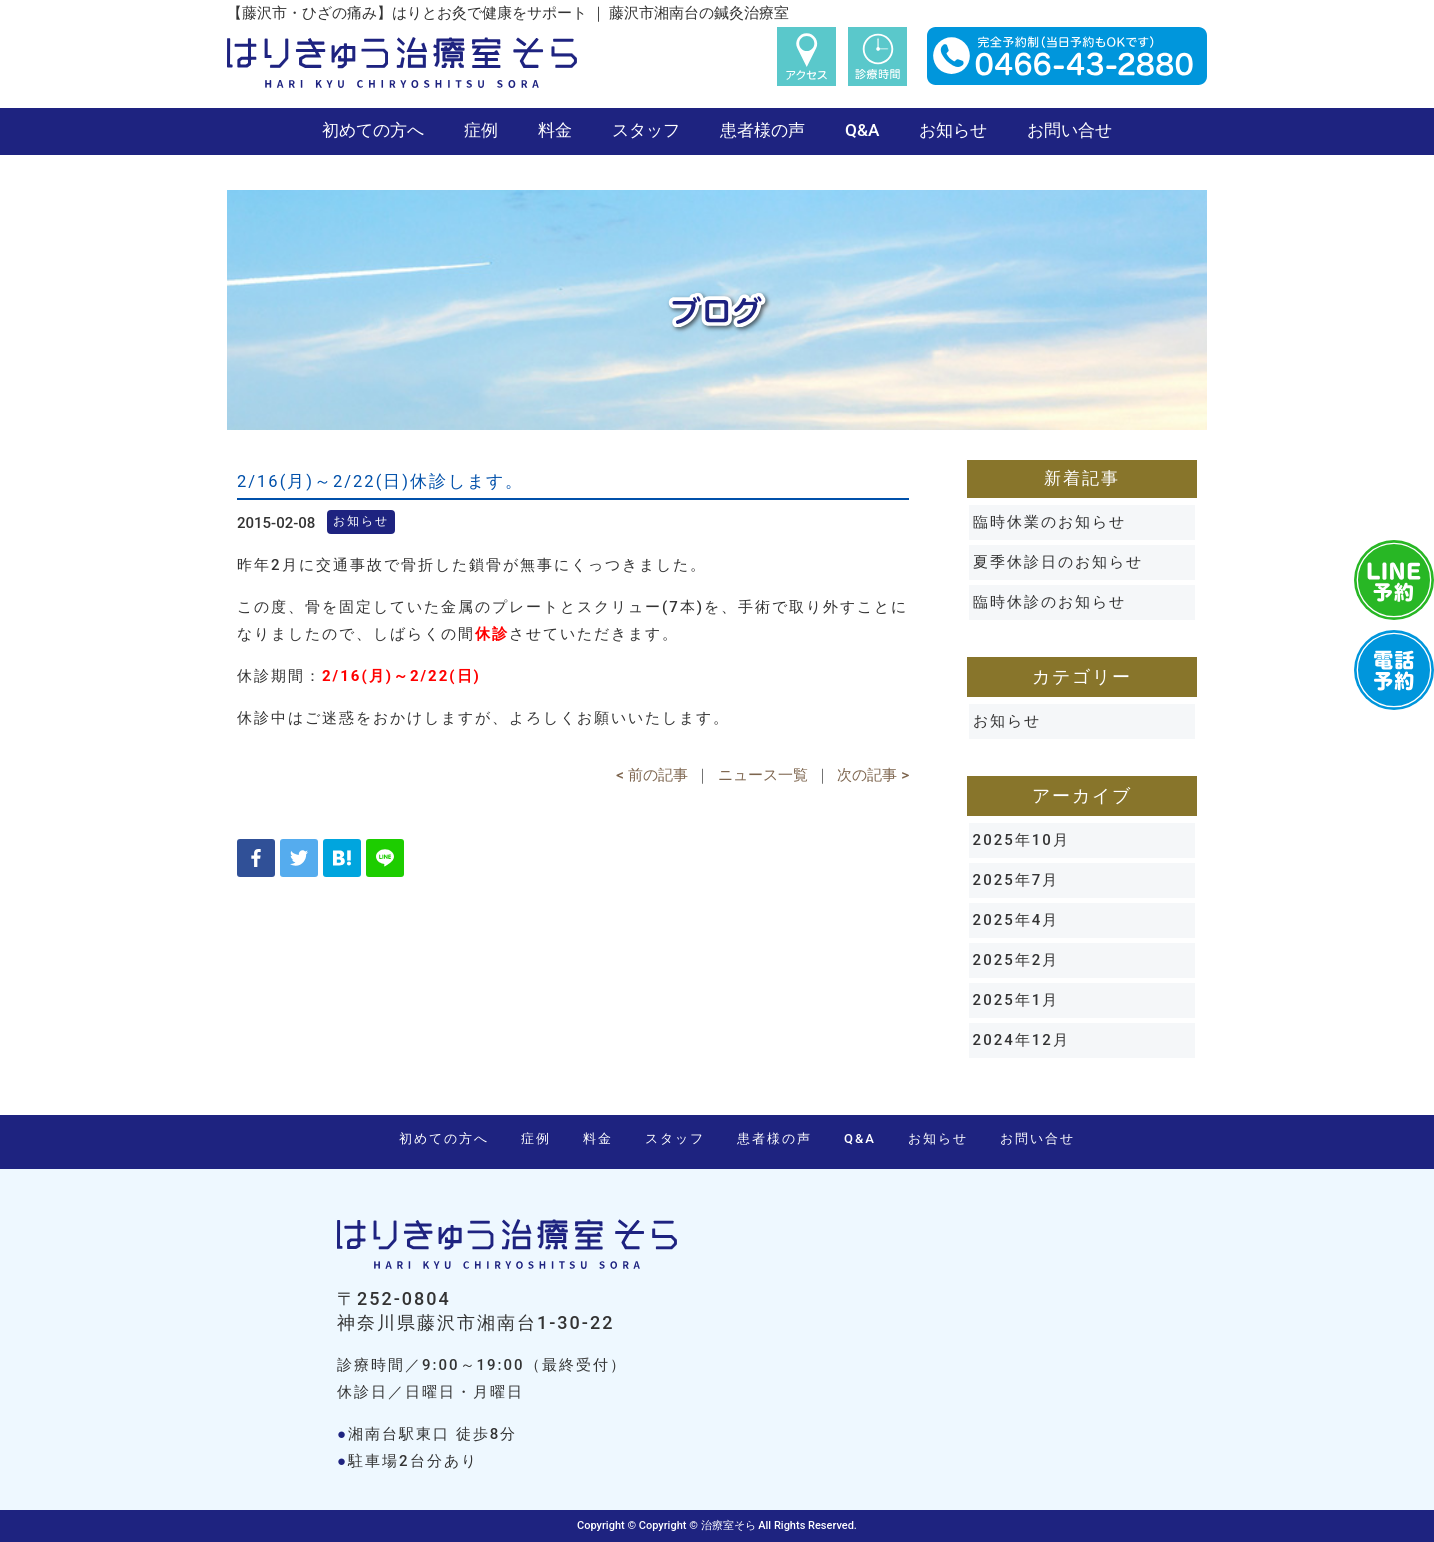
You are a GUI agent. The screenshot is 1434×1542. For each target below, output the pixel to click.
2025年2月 (1016, 960)
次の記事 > (873, 775)
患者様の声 (762, 130)
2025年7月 (1016, 880)
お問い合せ (1069, 130)
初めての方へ (373, 130)
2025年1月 (1016, 1000)
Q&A (862, 130)
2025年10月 (1021, 840)
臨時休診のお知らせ (1049, 602)
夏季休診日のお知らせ (1058, 562)
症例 (481, 130)
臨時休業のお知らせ (1049, 522)
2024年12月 (1021, 1040)
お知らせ (953, 130)
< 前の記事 (651, 775)
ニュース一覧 (763, 775)
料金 (555, 130)
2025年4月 (1016, 920)
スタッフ (646, 130)
